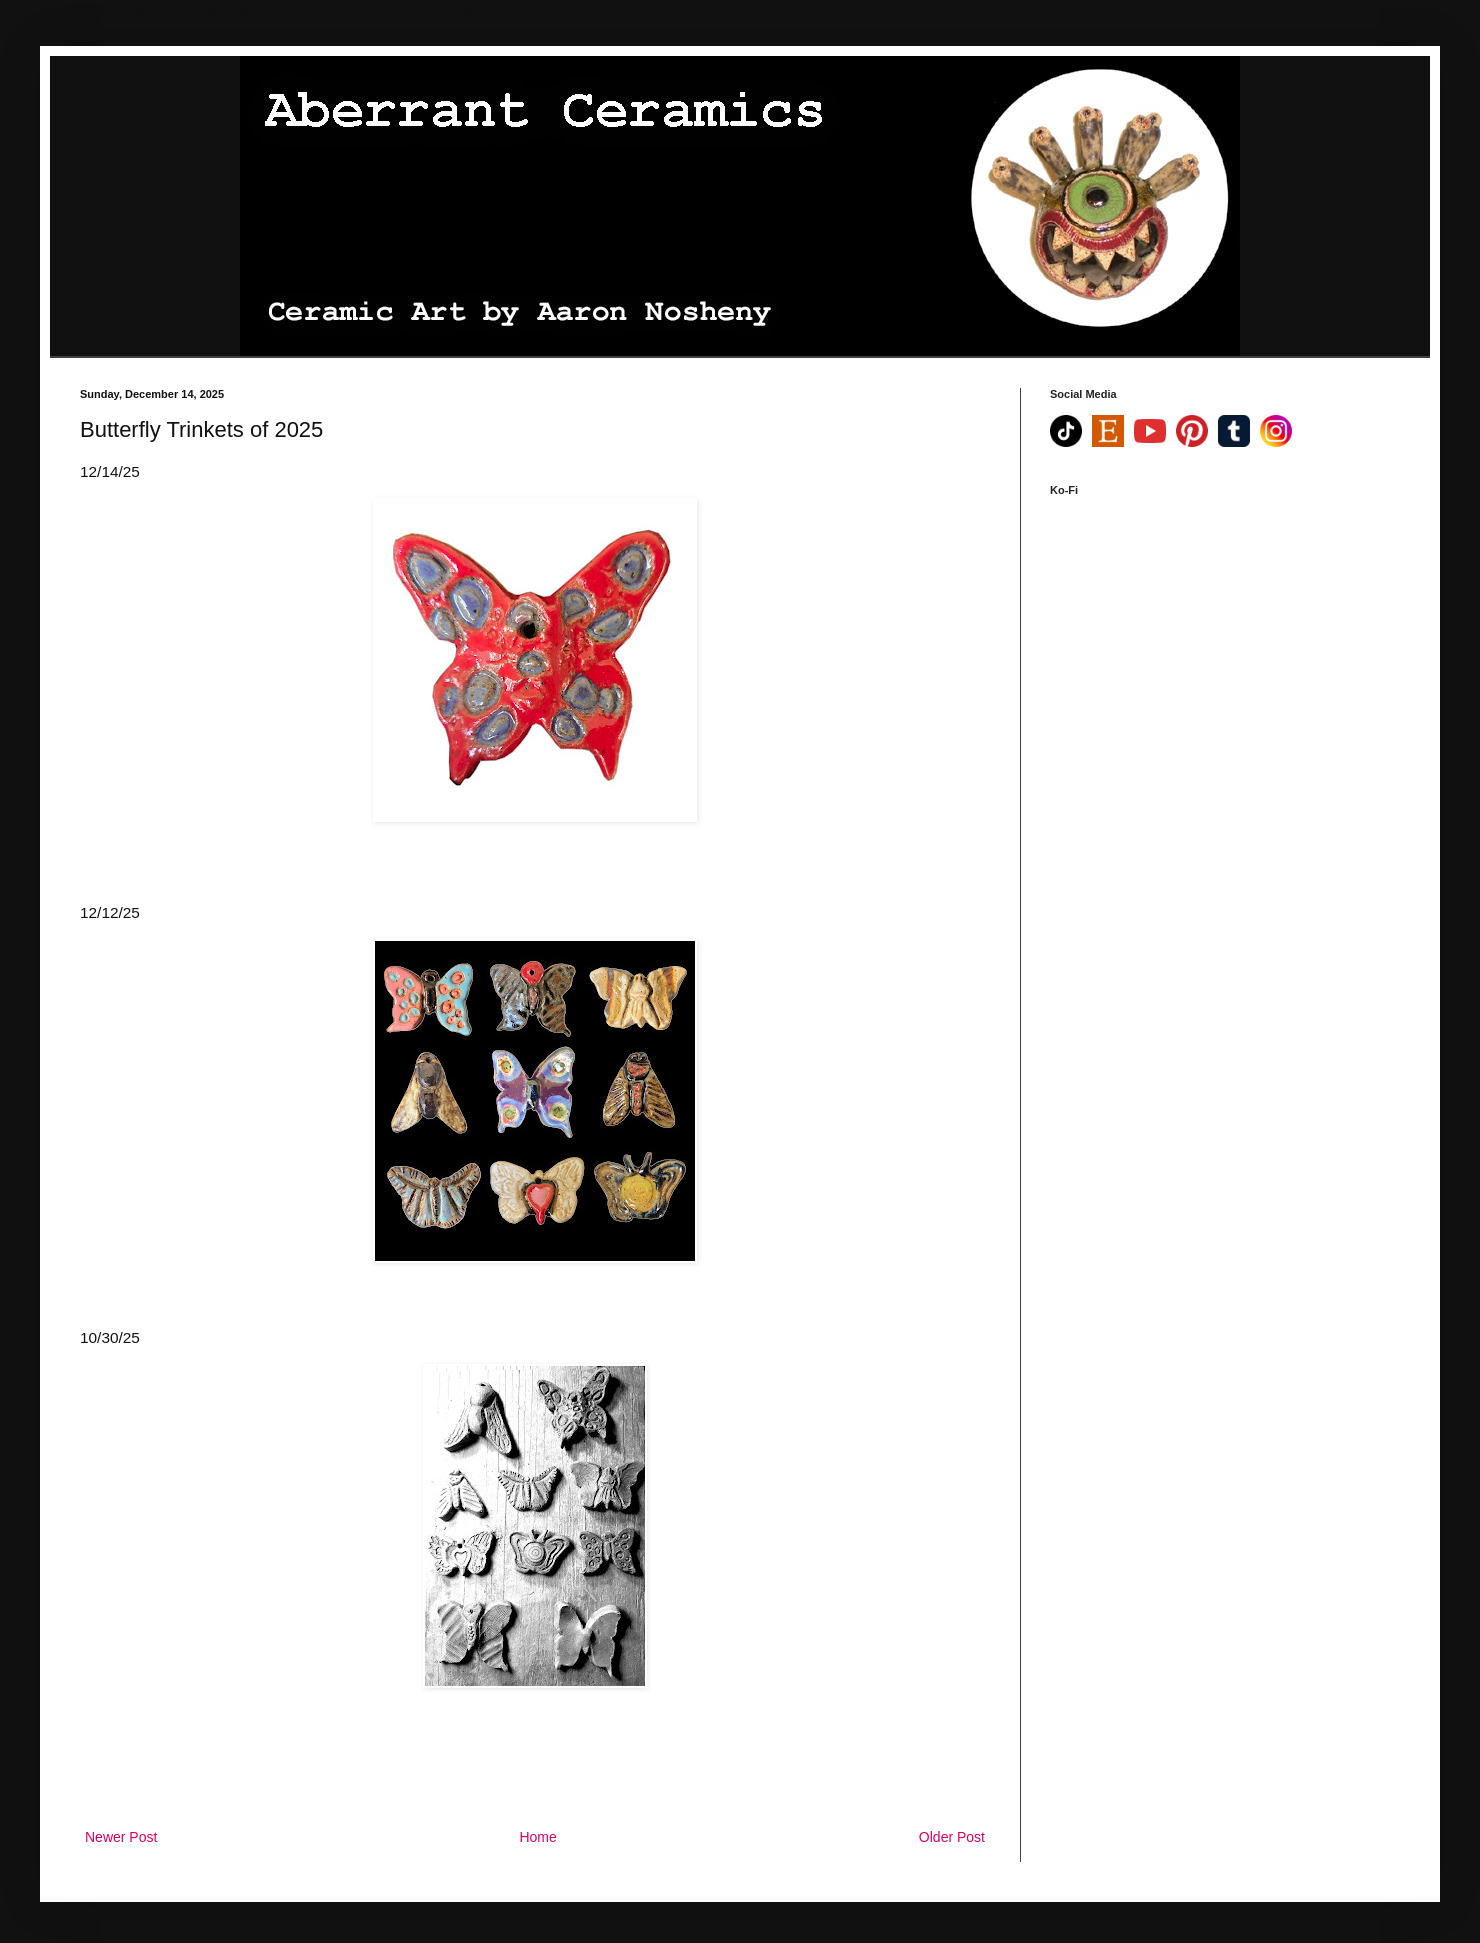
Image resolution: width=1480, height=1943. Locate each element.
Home (537, 1837)
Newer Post (121, 1837)
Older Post (952, 1837)
